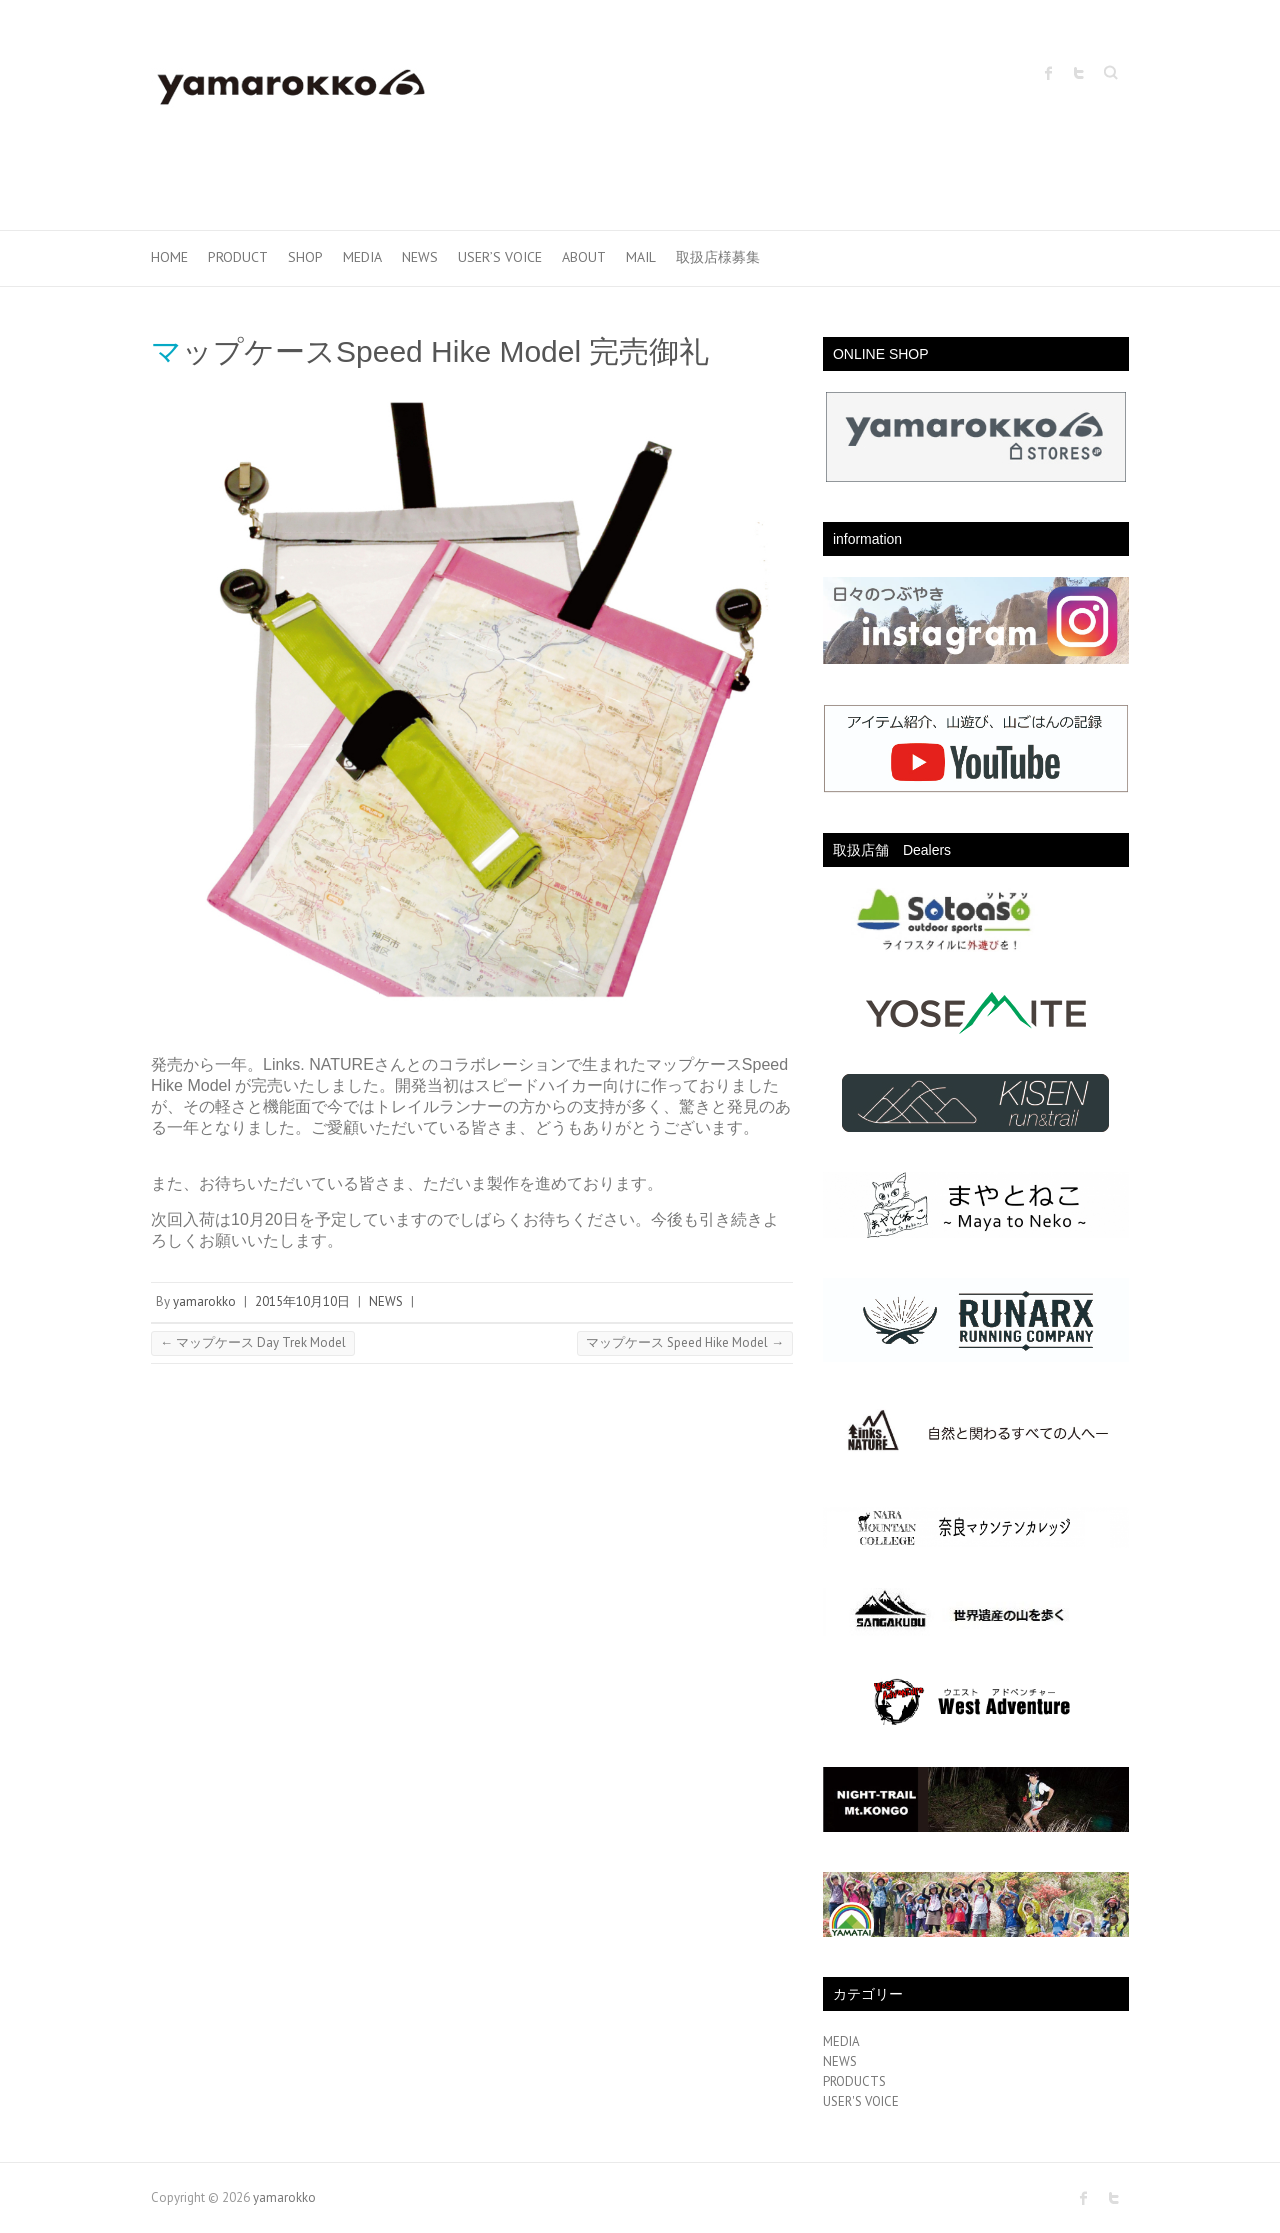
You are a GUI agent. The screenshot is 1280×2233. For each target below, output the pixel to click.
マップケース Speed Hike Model (685, 1342)
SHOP (305, 257)
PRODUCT (238, 257)
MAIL (641, 257)
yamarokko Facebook (1049, 73)
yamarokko (204, 1301)
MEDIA (362, 257)
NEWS (420, 257)
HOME (169, 257)
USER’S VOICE (500, 257)
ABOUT (584, 257)
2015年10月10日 (302, 1301)
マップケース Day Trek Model (253, 1342)
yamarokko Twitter (1079, 73)
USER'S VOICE (861, 2101)
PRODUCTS (854, 2081)
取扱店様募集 (718, 257)
